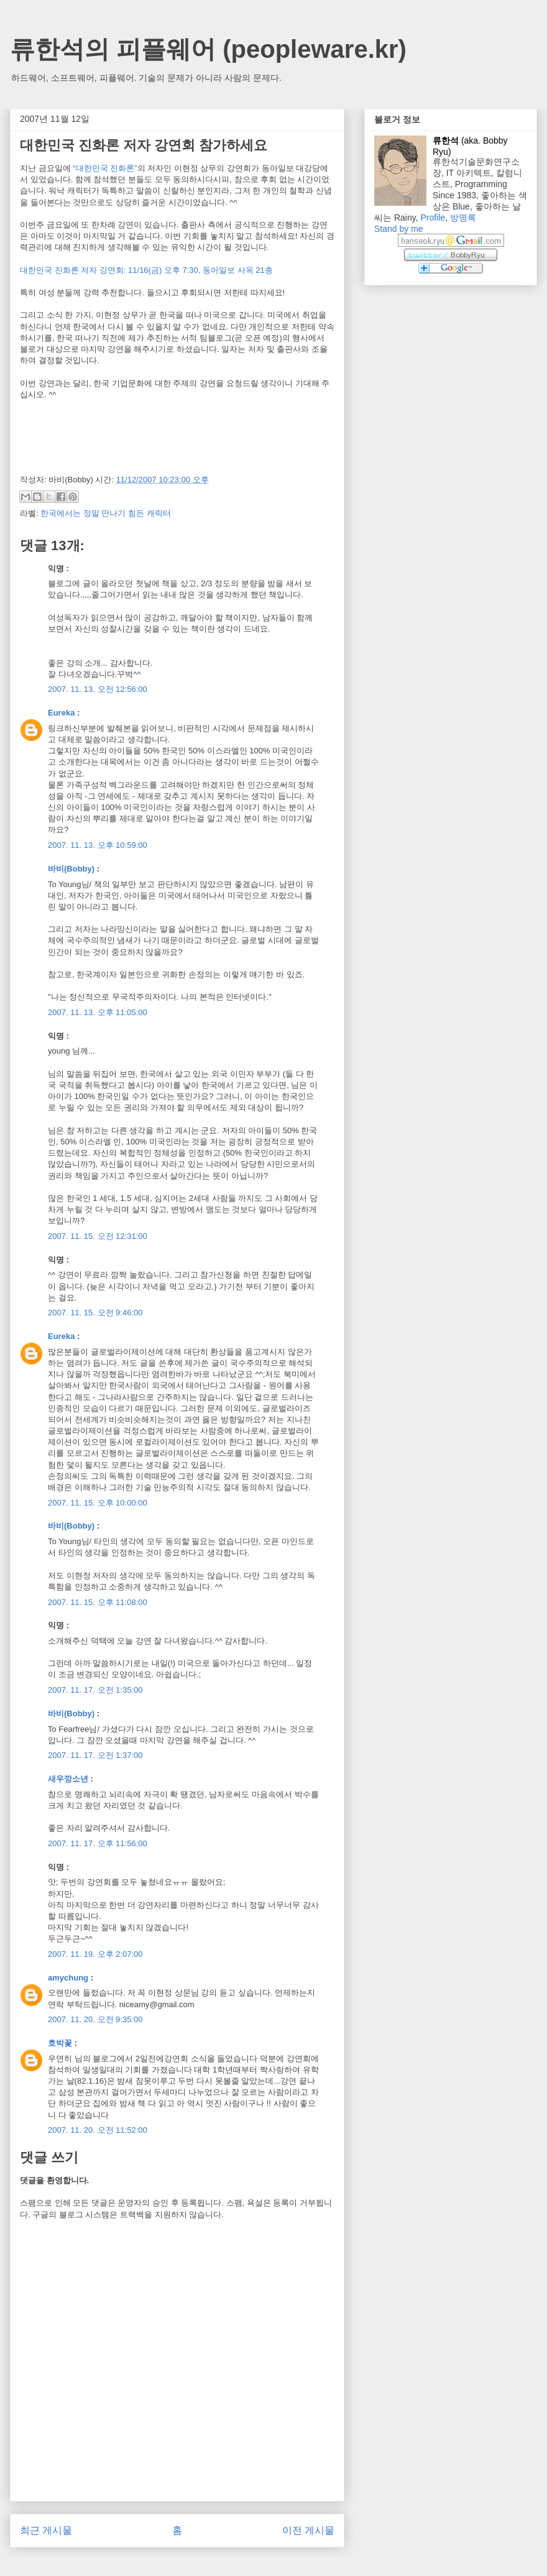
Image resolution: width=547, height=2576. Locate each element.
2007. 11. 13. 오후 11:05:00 (97, 1012)
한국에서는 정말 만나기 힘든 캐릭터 (105, 513)
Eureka (61, 712)
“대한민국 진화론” (105, 168)
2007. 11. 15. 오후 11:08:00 (97, 1602)
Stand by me (398, 229)
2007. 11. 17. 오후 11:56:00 (97, 1843)
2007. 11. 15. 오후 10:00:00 (97, 1502)
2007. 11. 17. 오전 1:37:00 (95, 1755)
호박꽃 (60, 2043)
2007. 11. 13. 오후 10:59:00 (97, 845)
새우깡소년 (68, 1778)
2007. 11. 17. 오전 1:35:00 (95, 1690)
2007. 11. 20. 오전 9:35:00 (95, 2019)
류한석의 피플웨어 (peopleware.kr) (208, 49)
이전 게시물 (308, 2530)
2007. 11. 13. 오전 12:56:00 (97, 689)
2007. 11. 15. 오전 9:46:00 (95, 1312)
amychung (68, 1977)
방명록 (463, 218)
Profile (432, 218)
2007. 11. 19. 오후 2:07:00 (95, 1954)
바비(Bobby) (71, 868)
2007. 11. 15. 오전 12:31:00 (97, 1236)
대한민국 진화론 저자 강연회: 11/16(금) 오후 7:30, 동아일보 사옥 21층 (146, 270)
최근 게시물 (46, 2530)
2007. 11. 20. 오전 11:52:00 (97, 2130)
